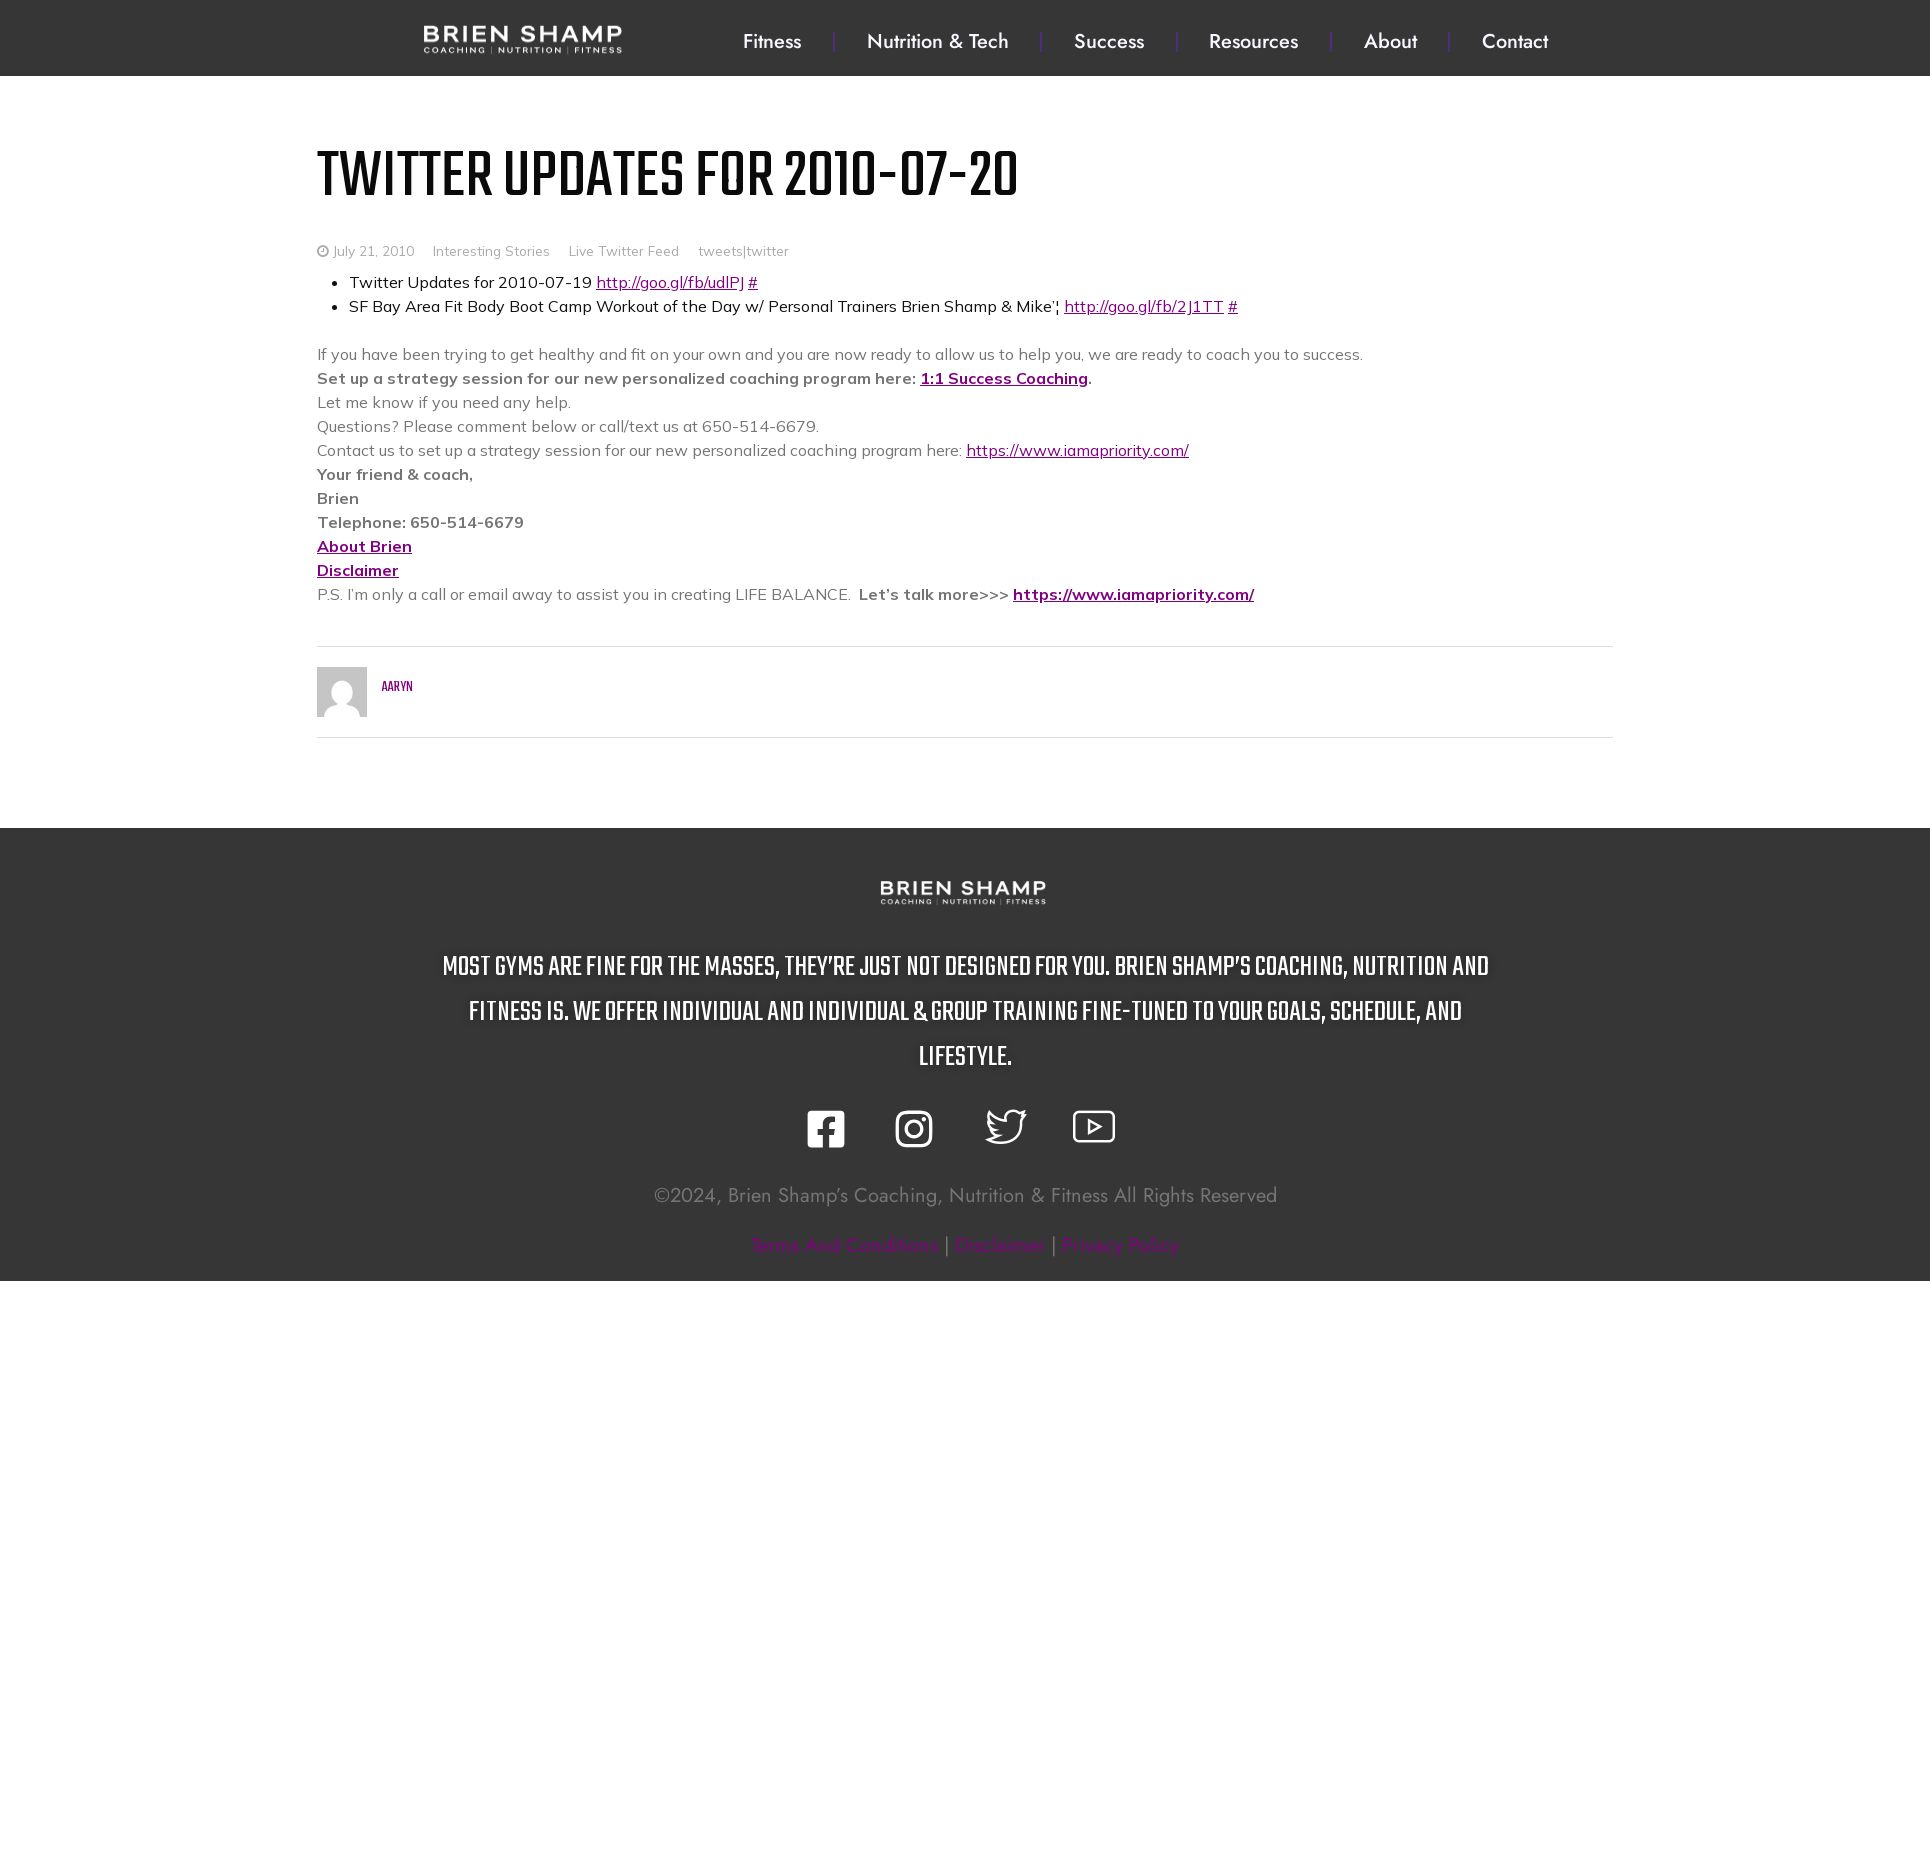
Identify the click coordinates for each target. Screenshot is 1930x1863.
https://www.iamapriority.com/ (1077, 450)
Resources (1253, 41)
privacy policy (1120, 1245)
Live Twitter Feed (624, 250)
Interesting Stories (491, 250)
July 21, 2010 (373, 250)
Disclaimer (358, 570)
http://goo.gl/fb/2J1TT (1144, 306)
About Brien (364, 546)
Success (1109, 41)
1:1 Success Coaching (1004, 378)
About (1390, 41)
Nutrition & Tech (938, 41)
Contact (1515, 41)
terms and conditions (844, 1245)
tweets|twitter (743, 250)
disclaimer (1000, 1245)
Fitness (772, 41)
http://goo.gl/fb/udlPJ (670, 282)
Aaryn (397, 687)
